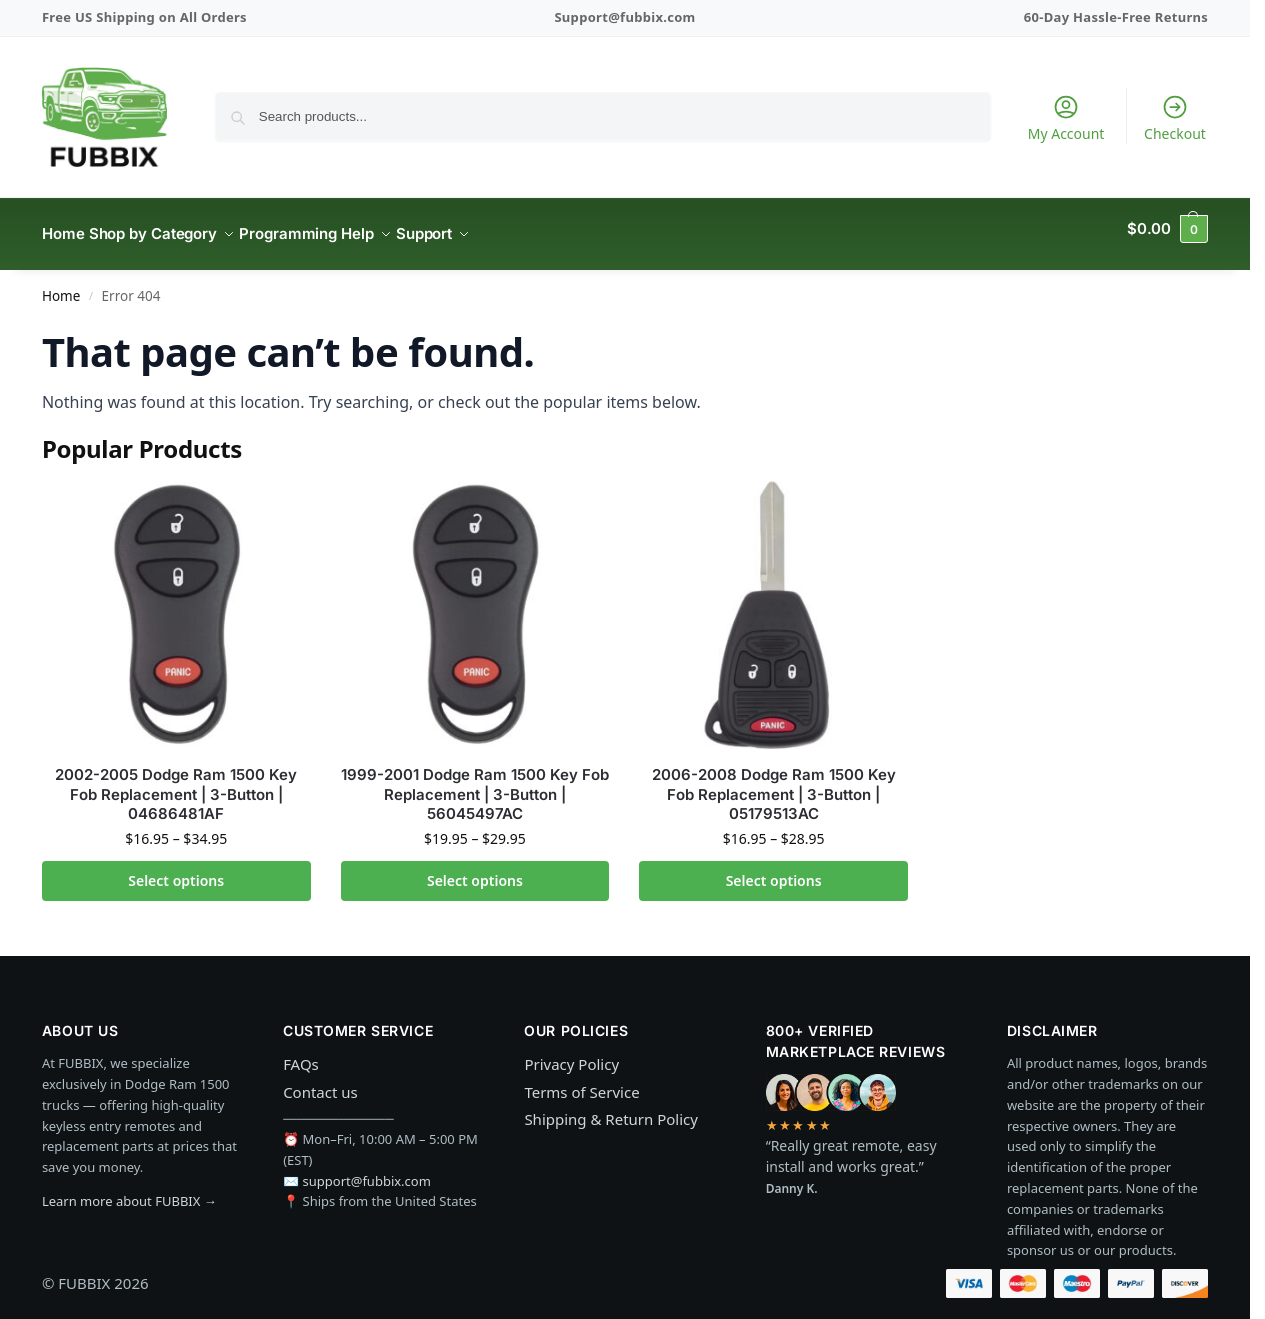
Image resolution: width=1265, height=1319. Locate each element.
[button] (1167, 229)
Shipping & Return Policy (611, 1108)
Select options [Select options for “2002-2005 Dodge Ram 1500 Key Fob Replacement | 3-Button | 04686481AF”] (176, 869)
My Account (1066, 118)
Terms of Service (581, 1081)
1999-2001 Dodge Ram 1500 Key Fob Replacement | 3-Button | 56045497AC (475, 783)
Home (61, 285)
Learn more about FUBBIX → (129, 1190)
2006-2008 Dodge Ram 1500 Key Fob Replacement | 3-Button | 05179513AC (774, 783)
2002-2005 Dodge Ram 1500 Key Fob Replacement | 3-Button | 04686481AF (176, 783)
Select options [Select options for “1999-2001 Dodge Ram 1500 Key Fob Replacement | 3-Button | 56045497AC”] (475, 869)
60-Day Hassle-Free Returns (1116, 17)
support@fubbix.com (367, 1169)
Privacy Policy (571, 1053)
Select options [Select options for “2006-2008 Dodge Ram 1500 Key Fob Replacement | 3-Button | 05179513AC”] (774, 869)
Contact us (320, 1081)
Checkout (1175, 118)
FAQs (301, 1053)
